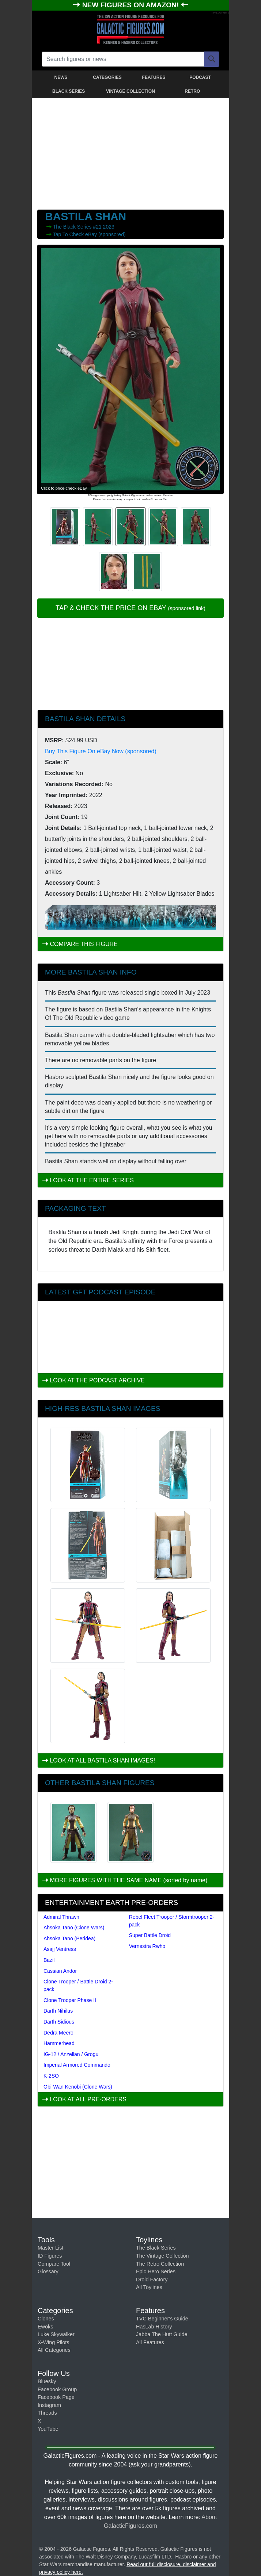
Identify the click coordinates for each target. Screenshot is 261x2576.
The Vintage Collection (162, 2256)
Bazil (49, 1960)
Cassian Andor (60, 1971)
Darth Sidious (59, 2022)
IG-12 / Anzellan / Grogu (71, 2054)
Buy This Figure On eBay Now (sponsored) (100, 751)
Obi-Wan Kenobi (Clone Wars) (78, 2087)
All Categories (54, 2350)
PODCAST (200, 77)
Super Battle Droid (150, 1935)
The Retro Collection (160, 2264)
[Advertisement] (130, 152)
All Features (150, 2342)
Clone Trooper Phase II (70, 2000)
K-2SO (51, 2076)
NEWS (61, 77)
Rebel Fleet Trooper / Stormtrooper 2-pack (171, 1921)
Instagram (49, 2405)
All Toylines (149, 2287)
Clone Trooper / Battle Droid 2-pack (78, 1985)
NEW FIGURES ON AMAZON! (131, 5)
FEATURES (154, 77)
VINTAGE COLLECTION (130, 91)
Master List (50, 2248)
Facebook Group (57, 2389)
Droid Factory (151, 2279)
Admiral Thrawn (61, 1917)
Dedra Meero (58, 2033)
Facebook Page (56, 2397)
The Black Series (73, 227)
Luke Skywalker (56, 2334)
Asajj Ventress (60, 1949)
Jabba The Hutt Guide (162, 2334)
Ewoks (45, 2327)
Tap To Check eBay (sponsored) (89, 234)
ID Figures (50, 2256)
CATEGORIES (107, 77)
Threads (47, 2413)
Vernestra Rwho (147, 1946)
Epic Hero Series (155, 2271)
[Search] (211, 59)
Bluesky (47, 2381)
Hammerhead (59, 2043)
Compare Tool (54, 2264)
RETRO (192, 91)
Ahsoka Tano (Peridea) (69, 1938)
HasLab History (154, 2327)
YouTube (48, 2429)
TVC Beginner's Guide (162, 2319)
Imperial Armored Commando (77, 2065)
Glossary (48, 2271)
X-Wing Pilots (53, 2342)
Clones (46, 2319)
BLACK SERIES (68, 91)
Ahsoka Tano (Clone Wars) (74, 1927)
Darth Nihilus (58, 2011)
